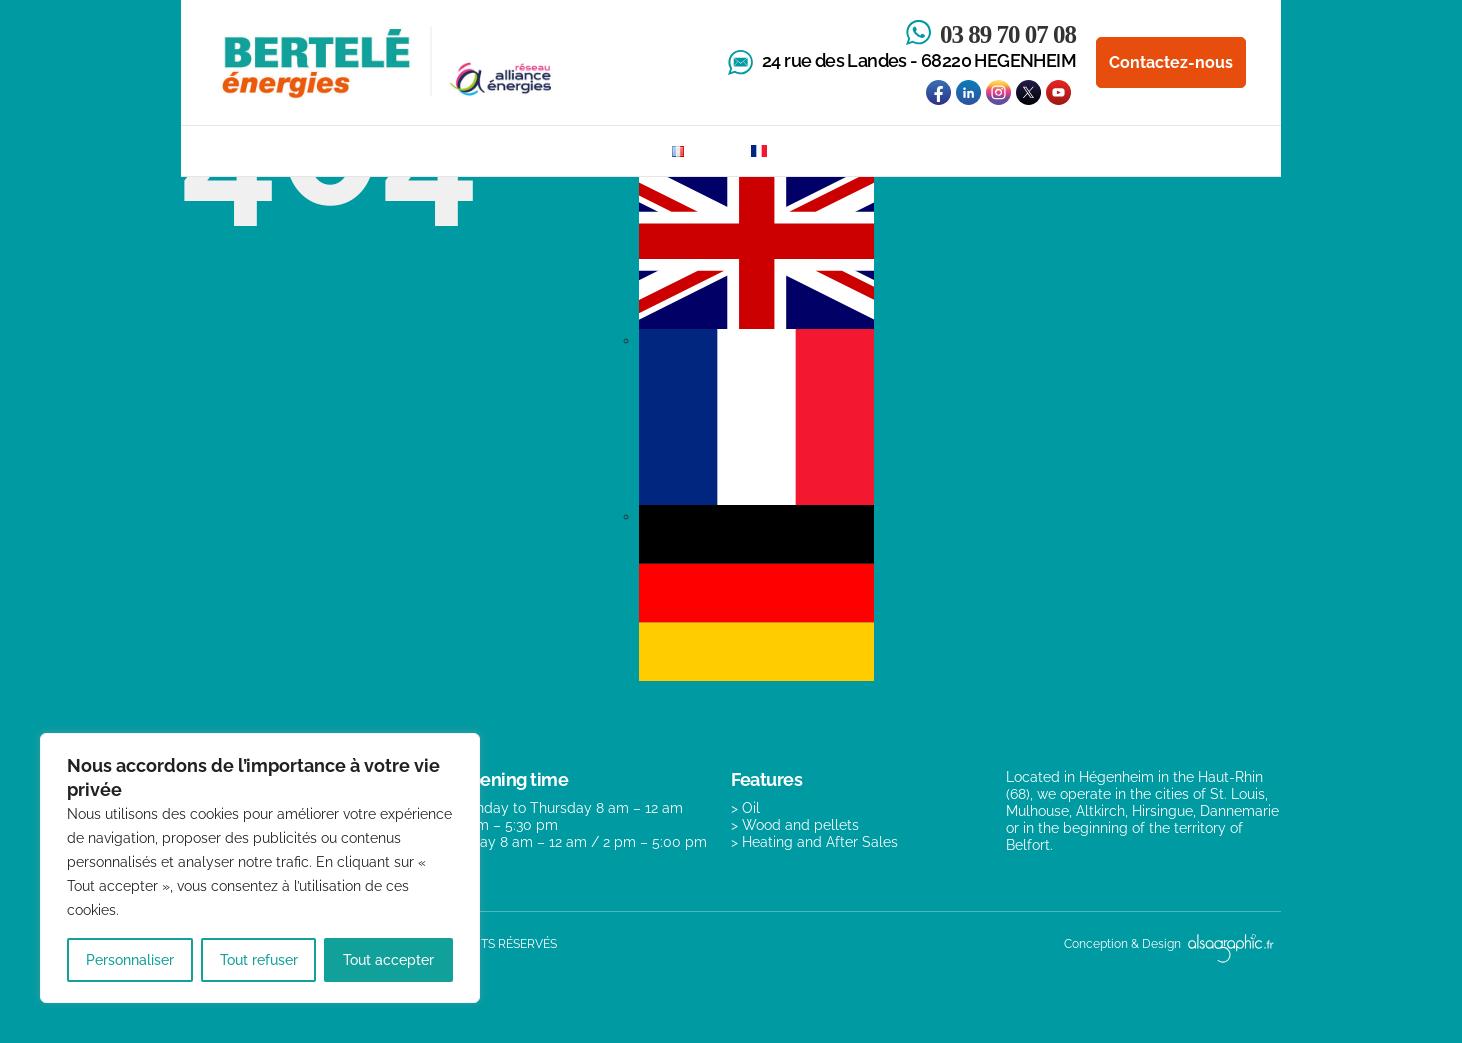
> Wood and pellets (795, 825)
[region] (260, 868)
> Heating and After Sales (814, 842)
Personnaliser (130, 960)
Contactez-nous (1171, 62)
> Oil (745, 808)
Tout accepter (388, 960)
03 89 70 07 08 (1008, 34)
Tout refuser (259, 960)
